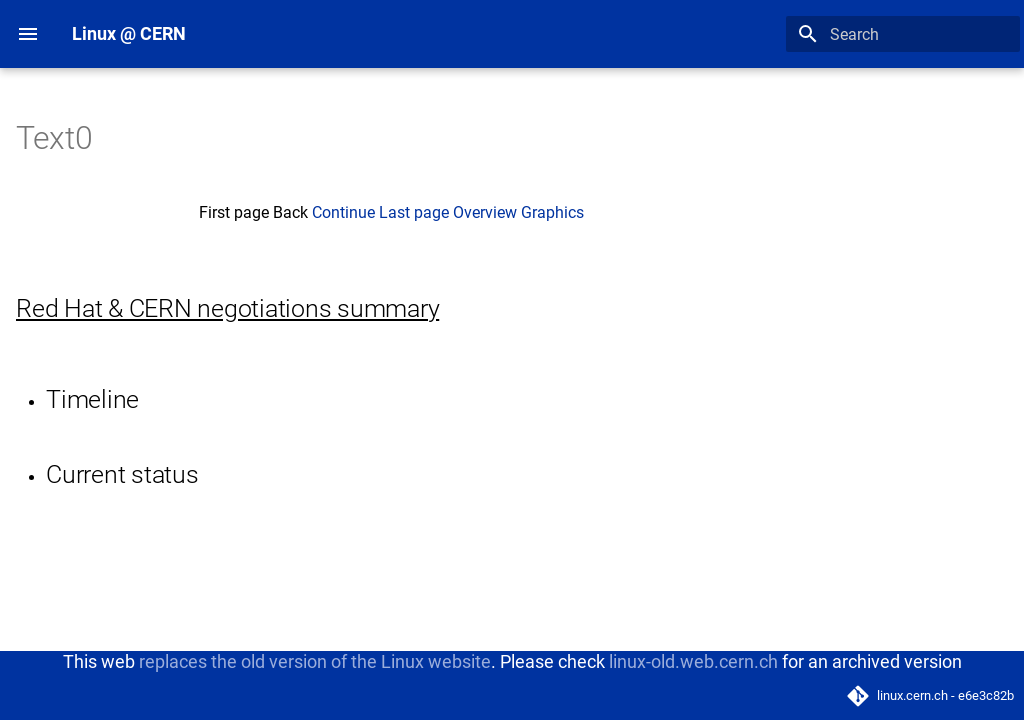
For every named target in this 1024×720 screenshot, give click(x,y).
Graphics (552, 212)
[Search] (903, 34)
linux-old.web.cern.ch (693, 661)
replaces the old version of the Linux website (315, 661)
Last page (414, 212)
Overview (485, 212)
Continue (343, 212)
